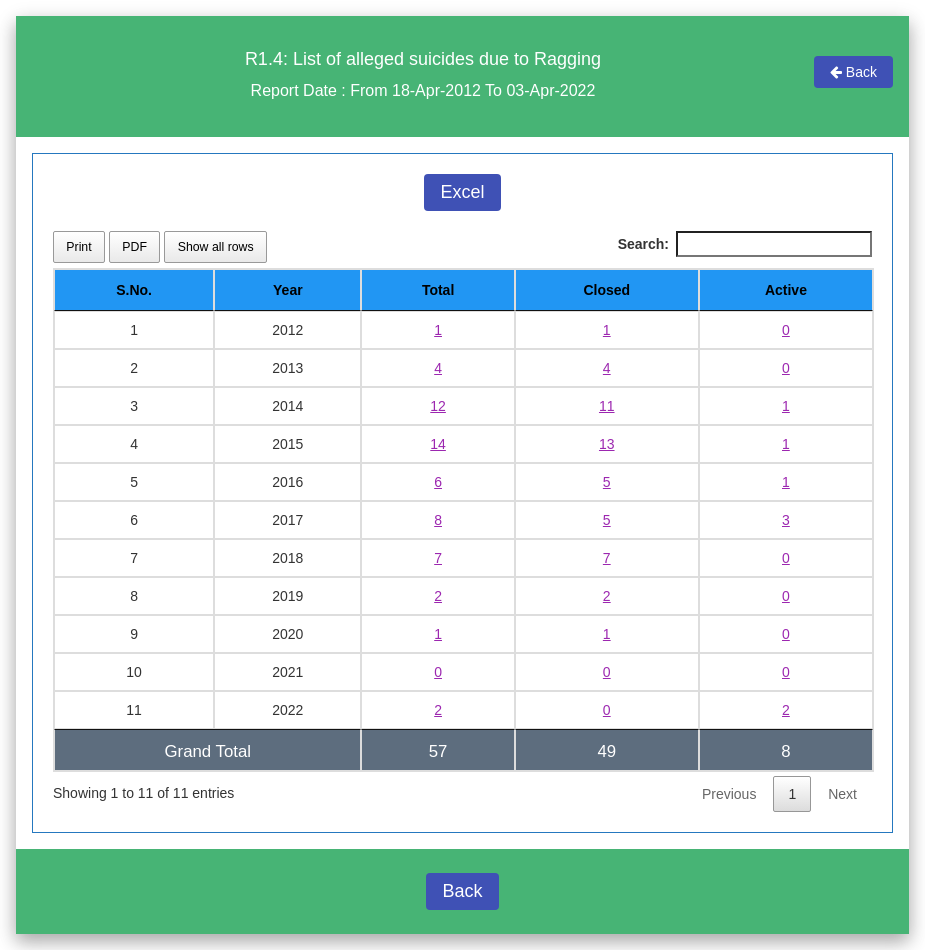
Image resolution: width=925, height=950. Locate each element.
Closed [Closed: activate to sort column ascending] (606, 290)
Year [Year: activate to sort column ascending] (288, 290)
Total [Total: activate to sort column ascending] (438, 290)
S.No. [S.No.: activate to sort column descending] (134, 290)
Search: (745, 244)
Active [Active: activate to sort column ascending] (786, 290)
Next (842, 794)
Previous (729, 794)
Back (853, 72)
